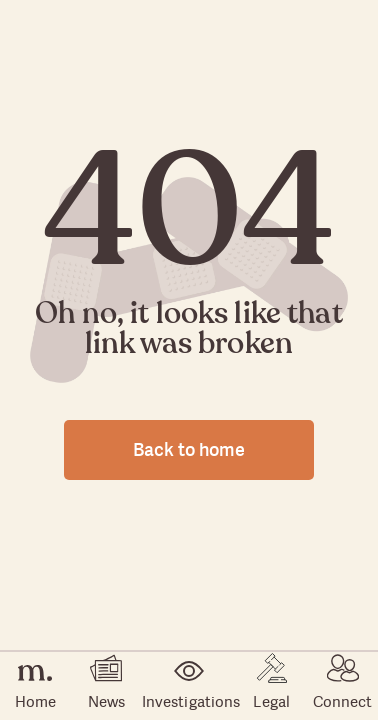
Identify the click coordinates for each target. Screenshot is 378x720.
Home (35, 686)
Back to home (189, 449)
